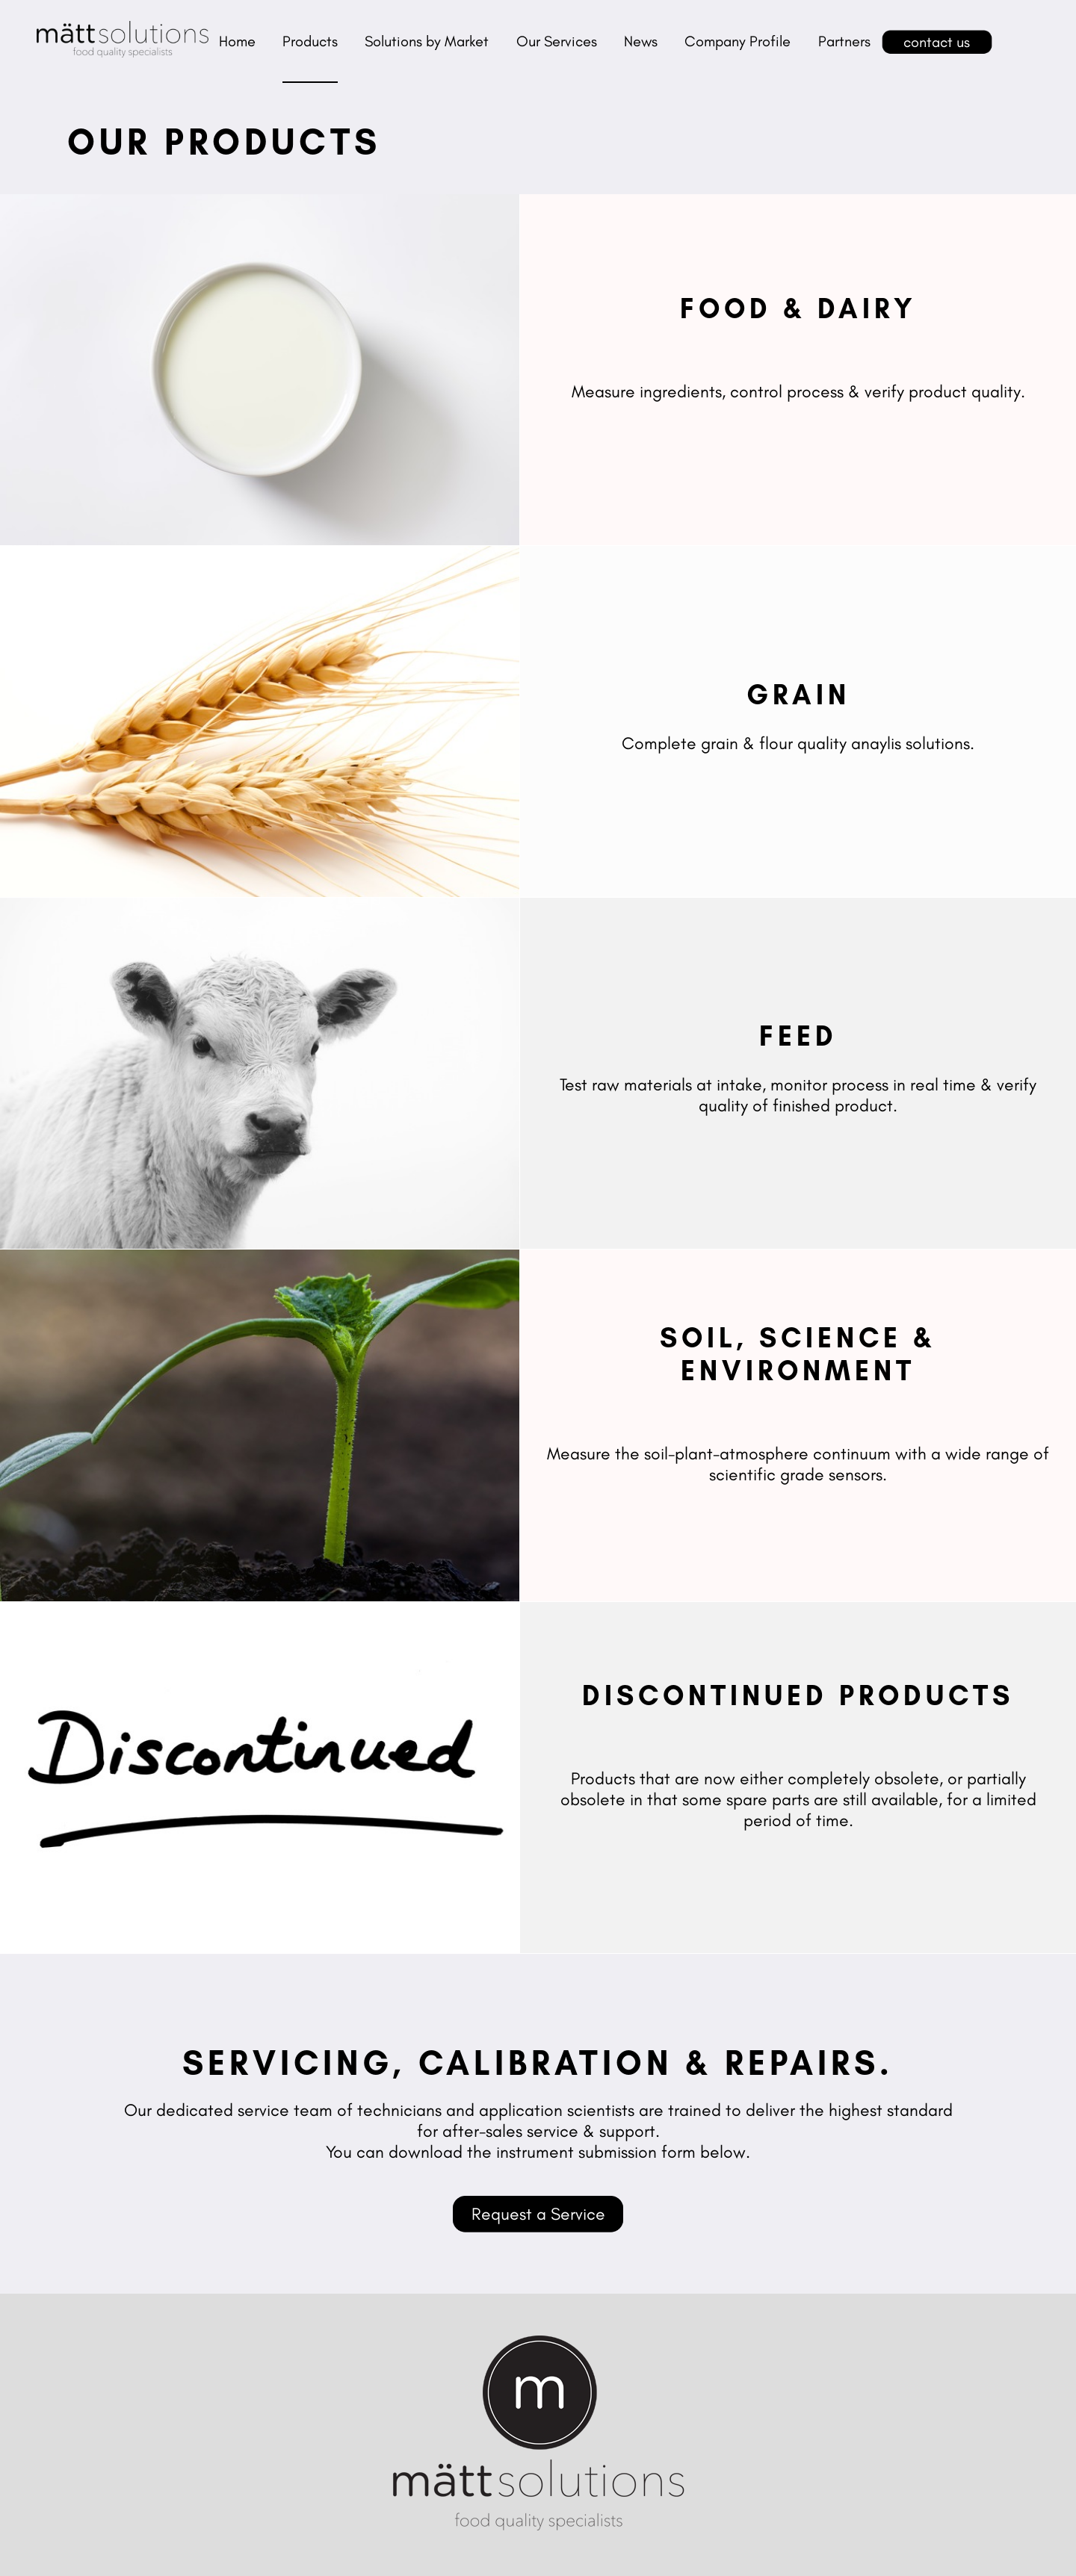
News (641, 41)
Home (237, 41)
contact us (936, 42)
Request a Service (538, 2213)
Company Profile (737, 41)
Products (310, 41)
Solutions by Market (427, 41)
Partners (844, 41)
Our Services (556, 41)
